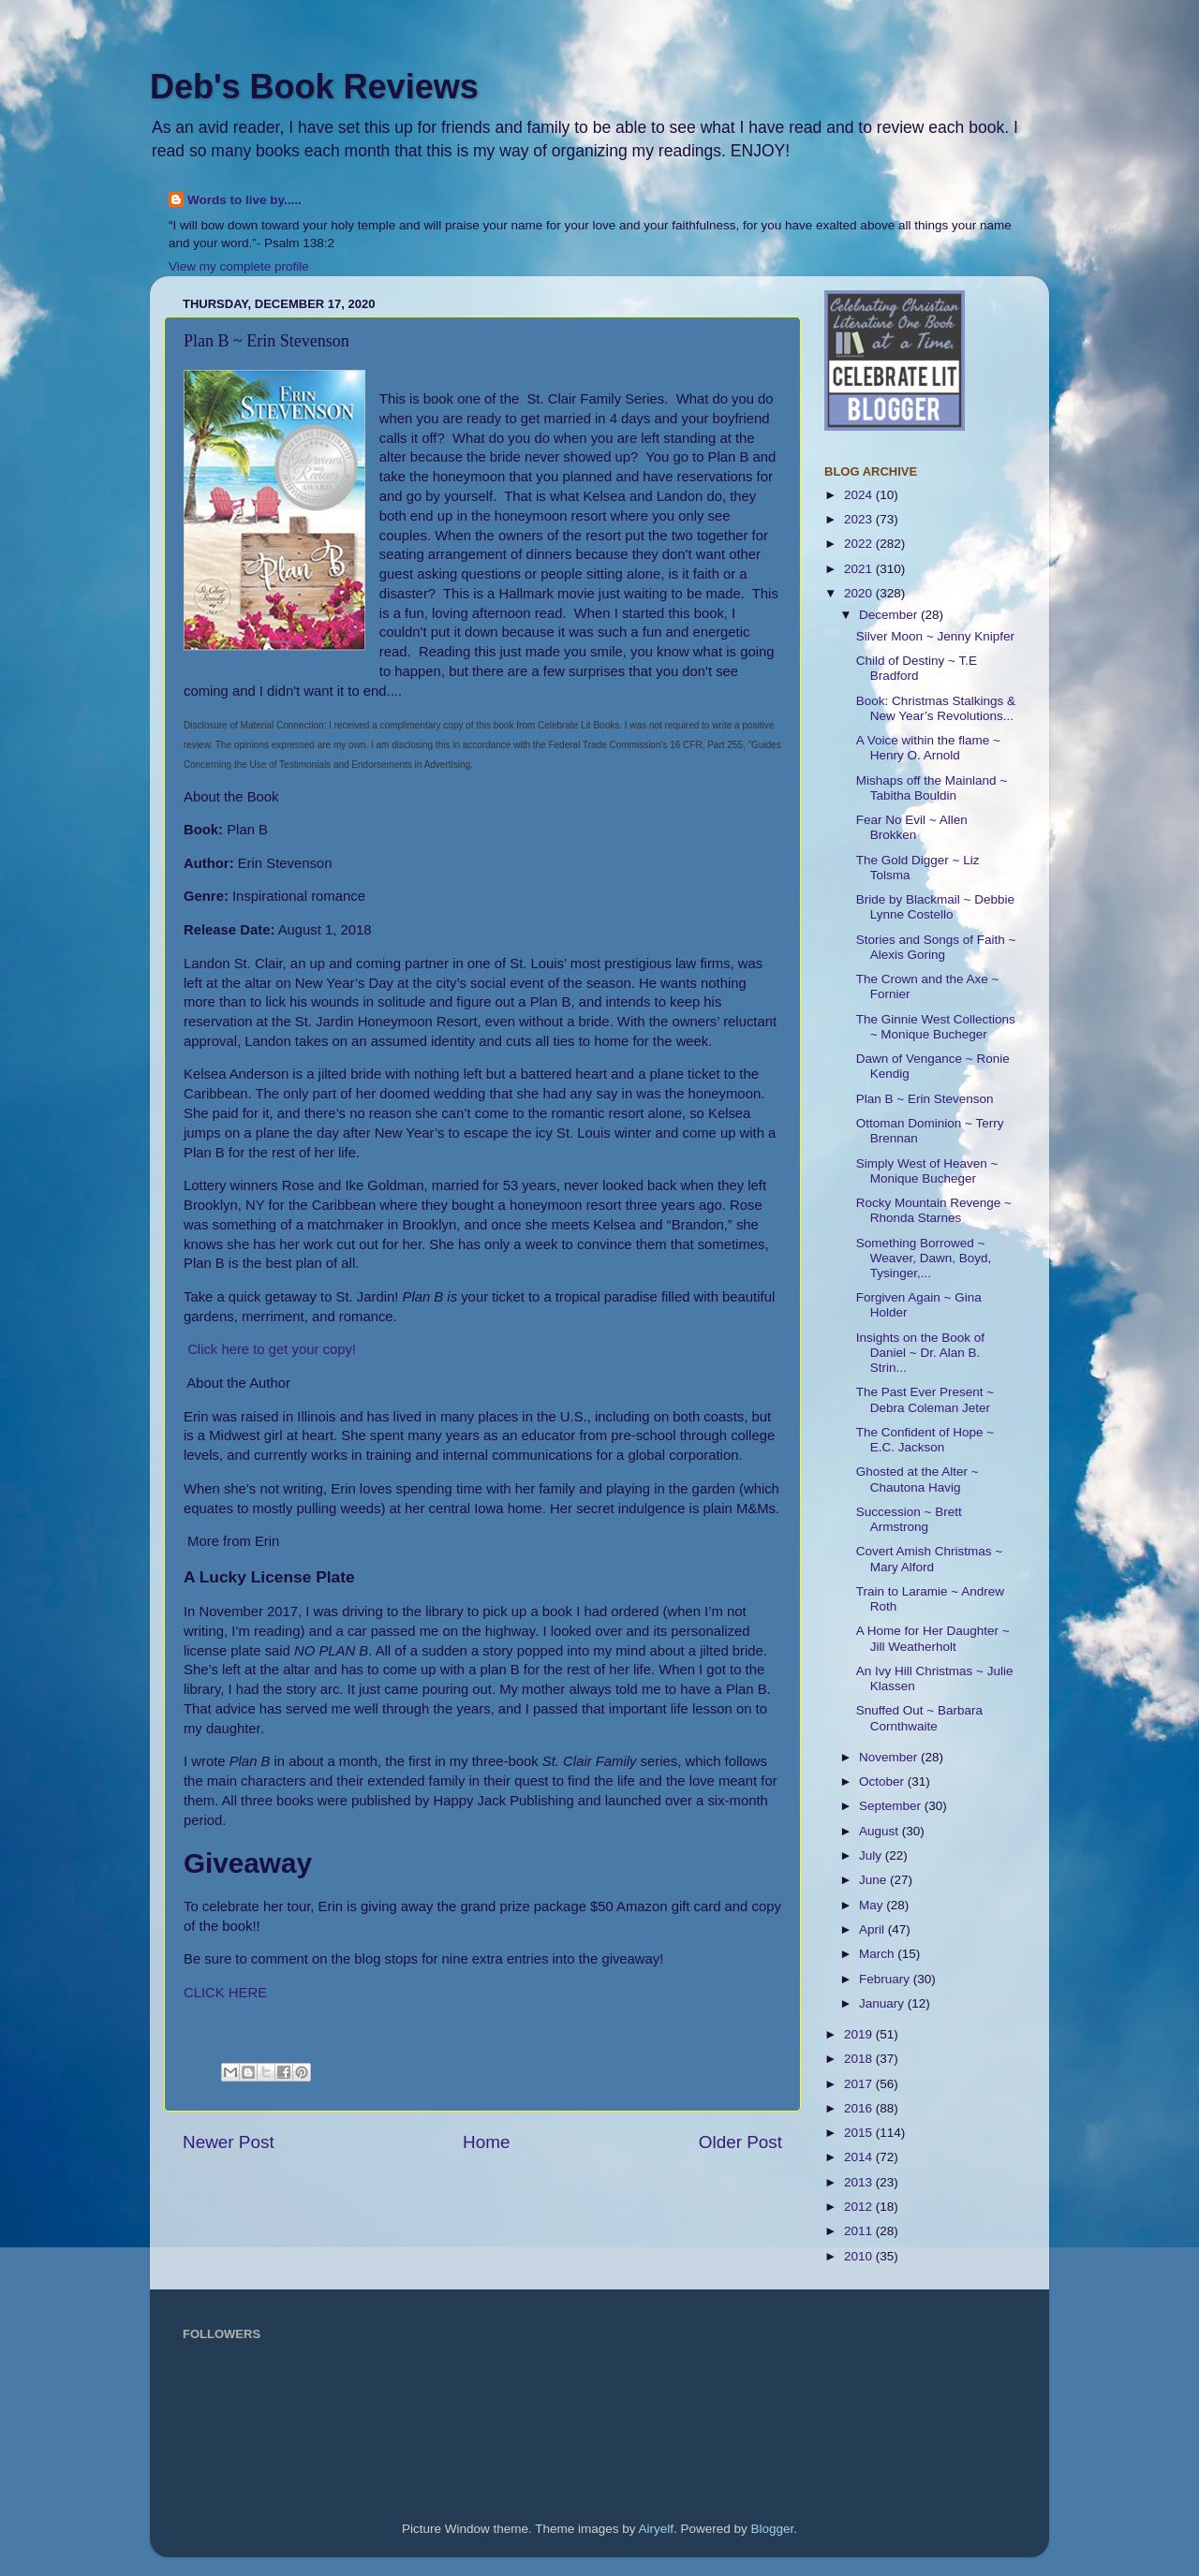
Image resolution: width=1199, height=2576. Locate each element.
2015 (860, 2133)
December (890, 615)
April (873, 1929)
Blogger (772, 2529)
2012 (860, 2207)
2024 (860, 495)
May (872, 1905)
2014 (860, 2157)
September (892, 1806)
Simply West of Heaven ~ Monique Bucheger (927, 1170)
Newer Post (228, 2142)
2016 (860, 2108)
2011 (860, 2231)
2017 (860, 2084)
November (890, 1757)
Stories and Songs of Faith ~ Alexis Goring (936, 947)
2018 (860, 2059)
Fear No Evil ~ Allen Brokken (912, 827)
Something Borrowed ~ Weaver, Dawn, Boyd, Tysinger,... (924, 1258)
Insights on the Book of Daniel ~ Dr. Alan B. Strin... (920, 1353)
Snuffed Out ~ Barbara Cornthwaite (919, 1717)
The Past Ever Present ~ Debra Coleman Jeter (925, 1399)
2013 (860, 2182)
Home (486, 2142)
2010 (860, 2256)
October (883, 1781)
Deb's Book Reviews (314, 86)
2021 (860, 569)
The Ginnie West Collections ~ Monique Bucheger (935, 1026)
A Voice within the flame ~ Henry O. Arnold (928, 747)
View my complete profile (239, 266)
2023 (860, 519)
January (883, 2003)
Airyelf (656, 2529)
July (872, 1855)
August (880, 1831)
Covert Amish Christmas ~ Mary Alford (929, 1558)
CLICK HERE (225, 1992)
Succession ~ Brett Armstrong (909, 1519)
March (878, 1954)
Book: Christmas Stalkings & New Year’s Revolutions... (935, 708)
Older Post (740, 2142)
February (886, 1979)
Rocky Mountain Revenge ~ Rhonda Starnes (934, 1210)
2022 (860, 544)
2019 (860, 2034)
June (874, 1880)
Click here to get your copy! (271, 1349)
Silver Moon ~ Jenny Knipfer (935, 636)
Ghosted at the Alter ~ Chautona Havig (917, 1479)
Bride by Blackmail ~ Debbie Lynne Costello (935, 906)
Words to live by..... (244, 200)
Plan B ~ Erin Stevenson (925, 1099)
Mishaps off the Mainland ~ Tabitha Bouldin (931, 787)
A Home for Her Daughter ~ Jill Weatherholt (933, 1638)
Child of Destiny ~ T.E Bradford (916, 668)
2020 (860, 593)
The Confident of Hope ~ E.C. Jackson (925, 1439)
